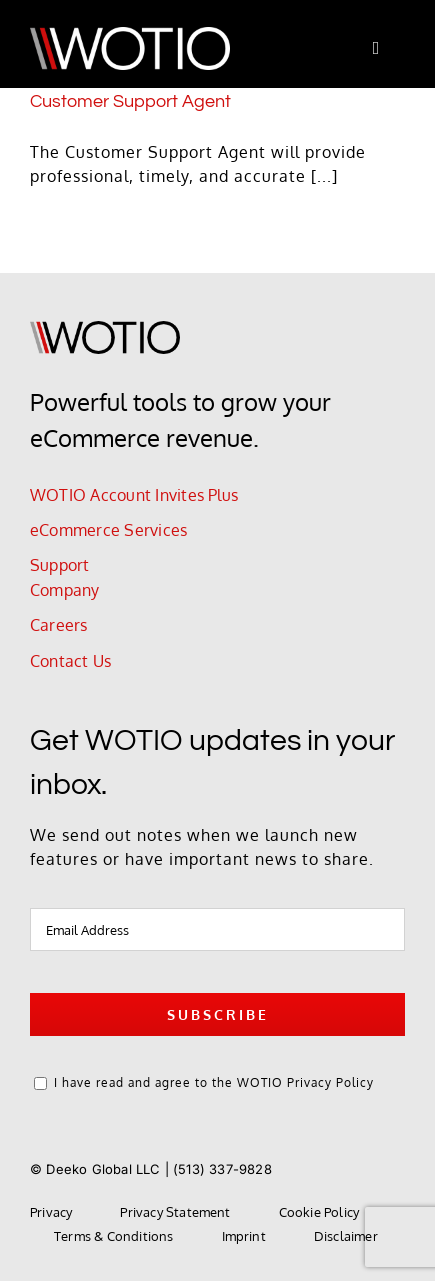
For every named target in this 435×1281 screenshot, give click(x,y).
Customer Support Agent (130, 101)
